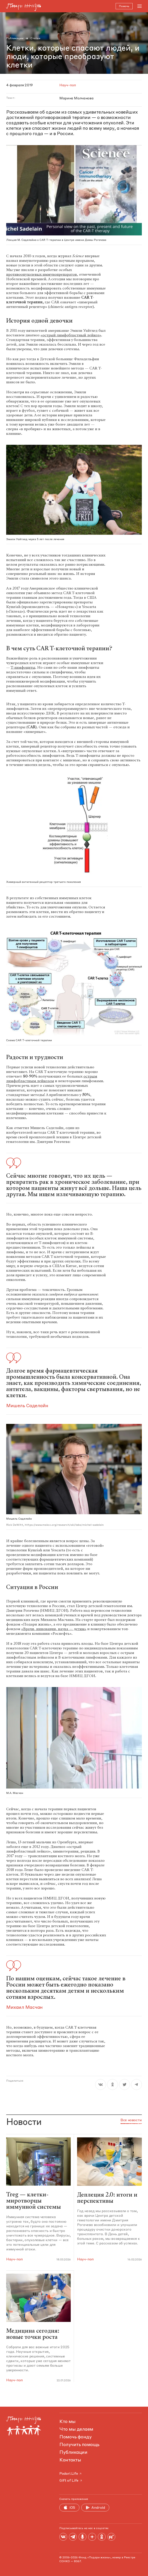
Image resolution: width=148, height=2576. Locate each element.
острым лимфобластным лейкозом (51, 1079)
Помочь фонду (75, 2437)
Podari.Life (70, 2473)
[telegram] (136, 2084)
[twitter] (124, 2084)
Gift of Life (70, 2480)
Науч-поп (14, 2259)
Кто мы (67, 2422)
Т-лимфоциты (23, 667)
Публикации (14, 38)
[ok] (112, 2084)
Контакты (70, 2460)
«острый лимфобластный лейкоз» (70, 335)
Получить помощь (79, 2445)
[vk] (100, 2084)
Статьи (35, 38)
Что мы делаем (76, 2429)
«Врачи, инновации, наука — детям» (53, 1629)
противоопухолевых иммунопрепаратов (41, 274)
